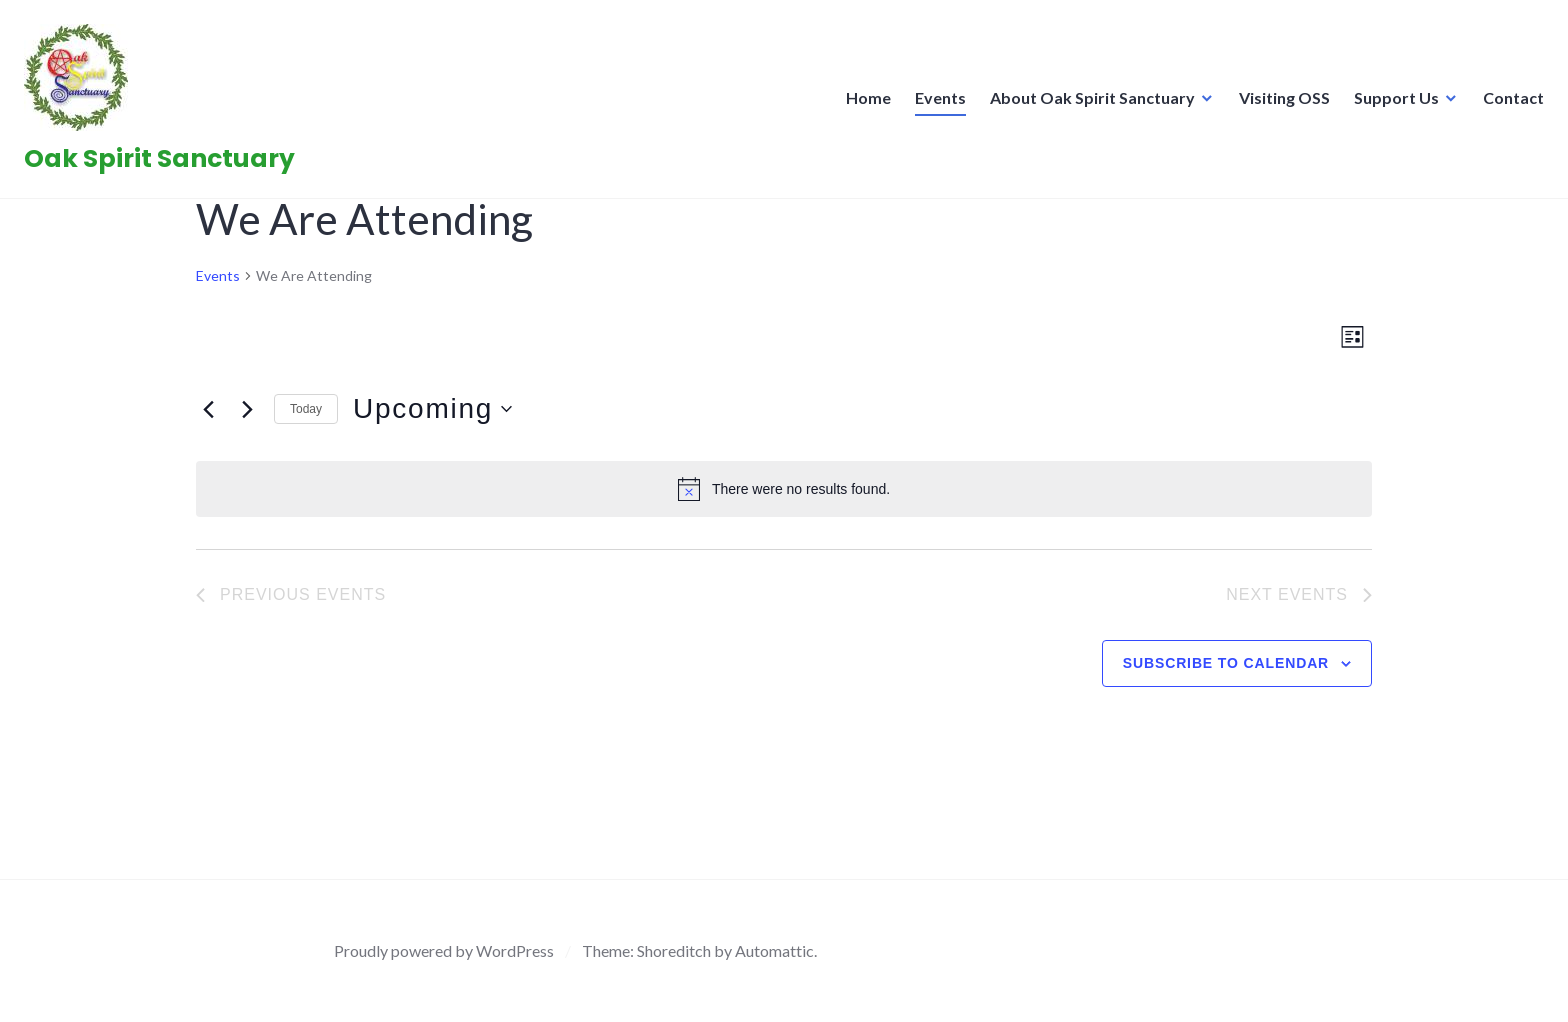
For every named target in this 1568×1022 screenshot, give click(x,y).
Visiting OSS (1278, 103)
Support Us (1390, 103)
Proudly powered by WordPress (444, 950)
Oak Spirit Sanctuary (165, 164)
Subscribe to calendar (1226, 663)
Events (934, 103)
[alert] (784, 489)
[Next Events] (247, 409)
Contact (1507, 103)
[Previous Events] (208, 409)
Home (862, 103)
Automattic (774, 950)
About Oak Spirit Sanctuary (1086, 103)
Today (306, 409)
